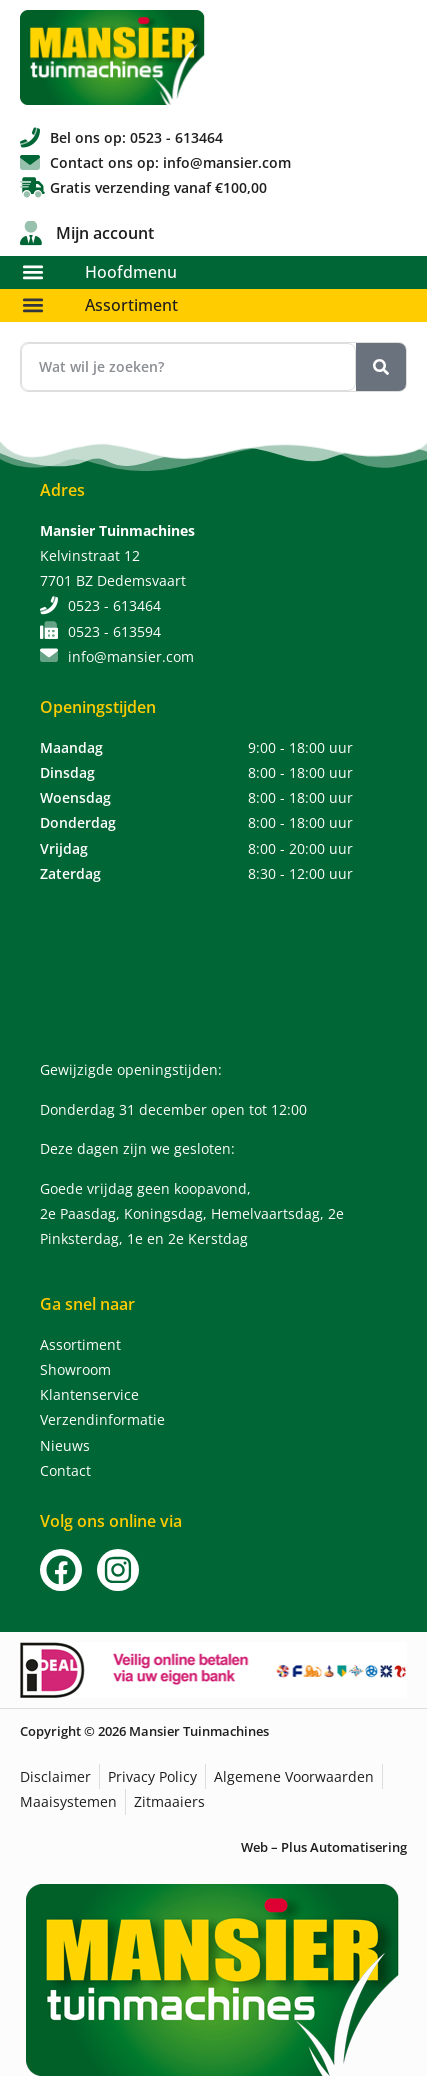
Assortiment (131, 305)
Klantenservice (89, 1394)
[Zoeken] (381, 367)
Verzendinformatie (102, 1419)
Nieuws (65, 1445)
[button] (32, 272)
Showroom (75, 1369)
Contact (65, 1470)
